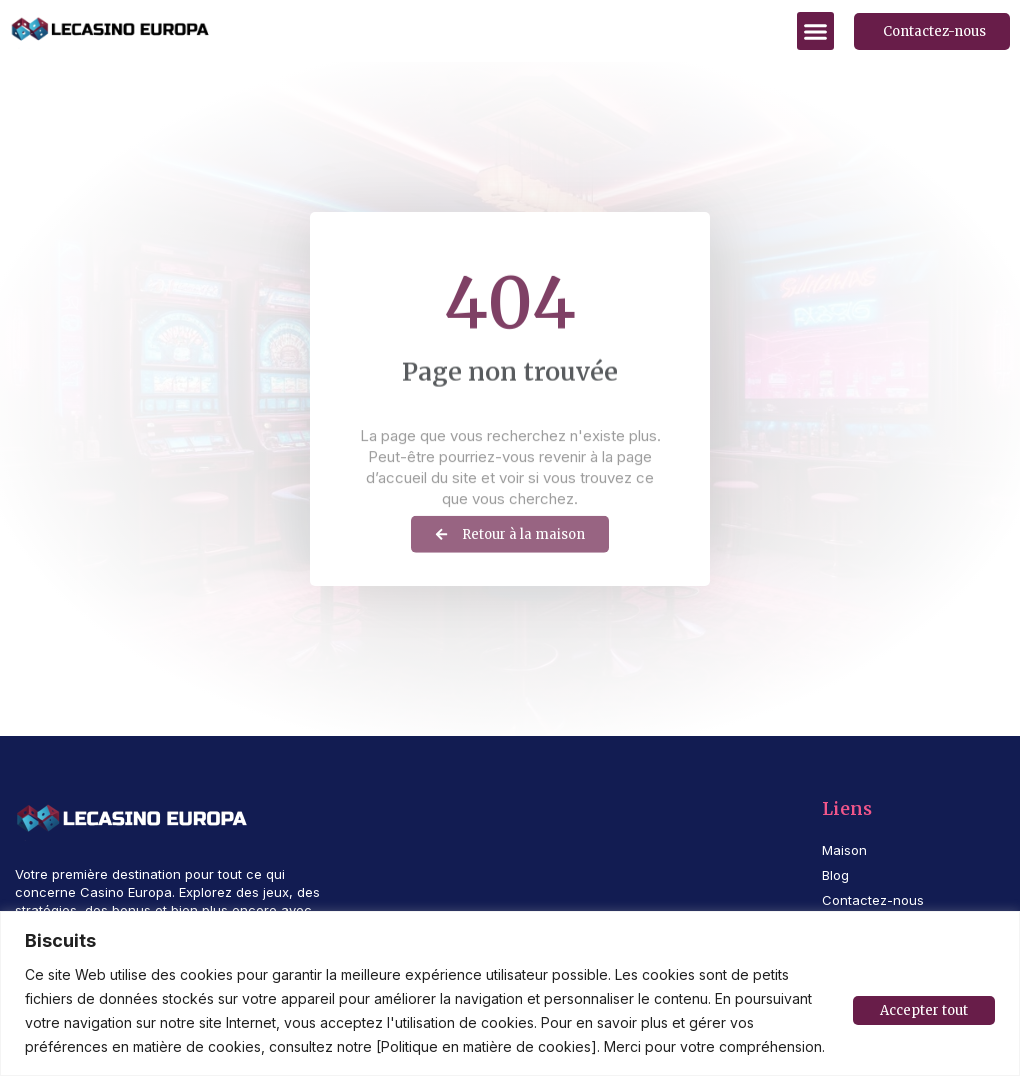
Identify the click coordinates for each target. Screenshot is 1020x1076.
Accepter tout (924, 1010)
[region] (510, 993)
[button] (816, 31)
